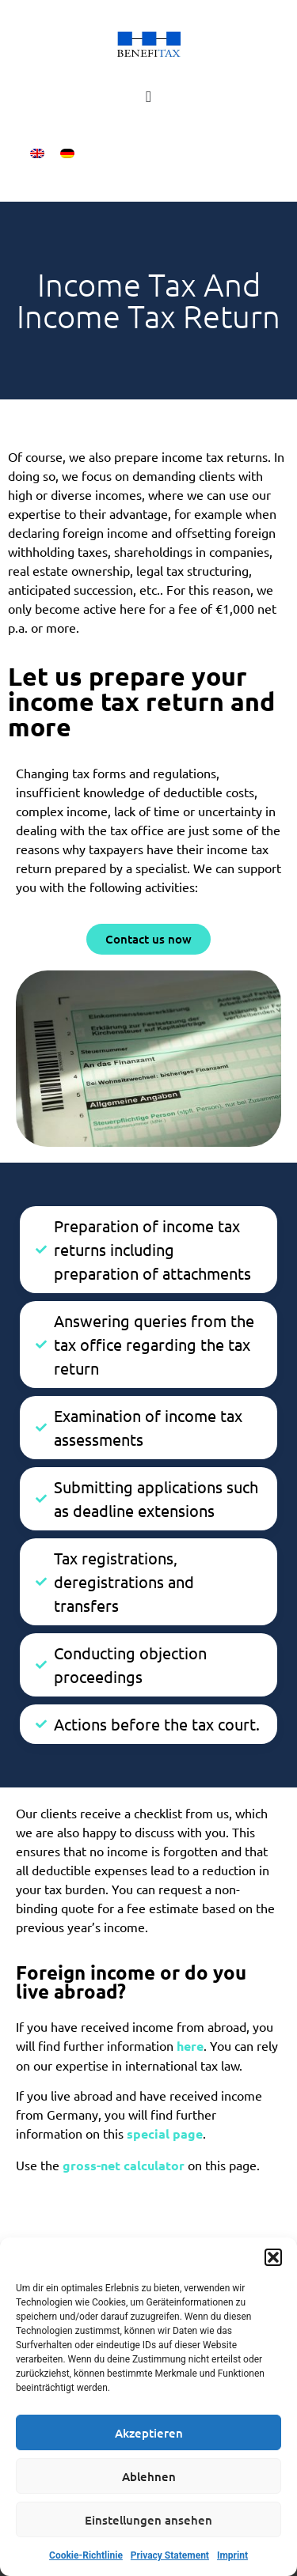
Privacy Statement (170, 2555)
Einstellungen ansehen (148, 2520)
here (190, 2045)
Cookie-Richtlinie (86, 2555)
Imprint (232, 2555)
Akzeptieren (149, 2433)
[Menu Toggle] (148, 96)
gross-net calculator (125, 2165)
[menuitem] (37, 153)
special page (165, 2133)
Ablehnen (149, 2476)
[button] (273, 2257)
